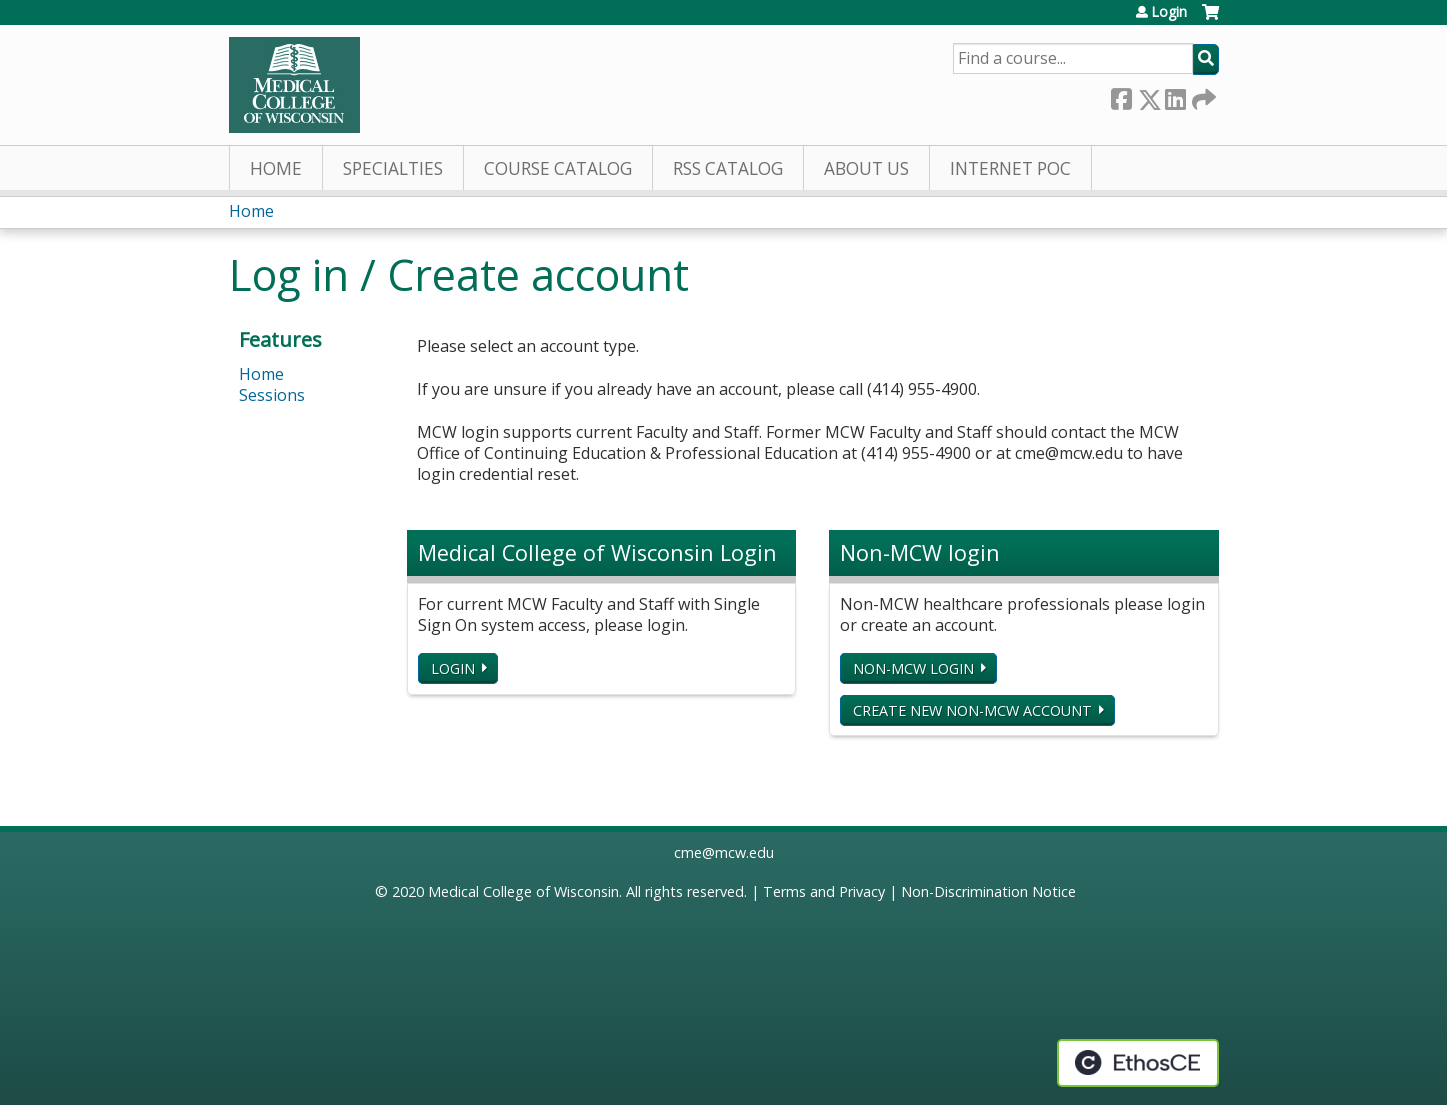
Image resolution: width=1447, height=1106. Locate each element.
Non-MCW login (913, 668)
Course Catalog (558, 168)
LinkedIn (1175, 95)
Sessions (272, 395)
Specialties (393, 168)
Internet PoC (1010, 168)
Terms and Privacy (824, 891)
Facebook (1121, 95)
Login (1169, 12)
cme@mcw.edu (724, 852)
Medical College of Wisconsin (523, 891)
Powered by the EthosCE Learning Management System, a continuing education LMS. (1138, 1063)
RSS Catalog (728, 168)
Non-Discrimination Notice (988, 891)
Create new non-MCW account (972, 710)
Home (276, 168)
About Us (866, 168)
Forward (1202, 95)
